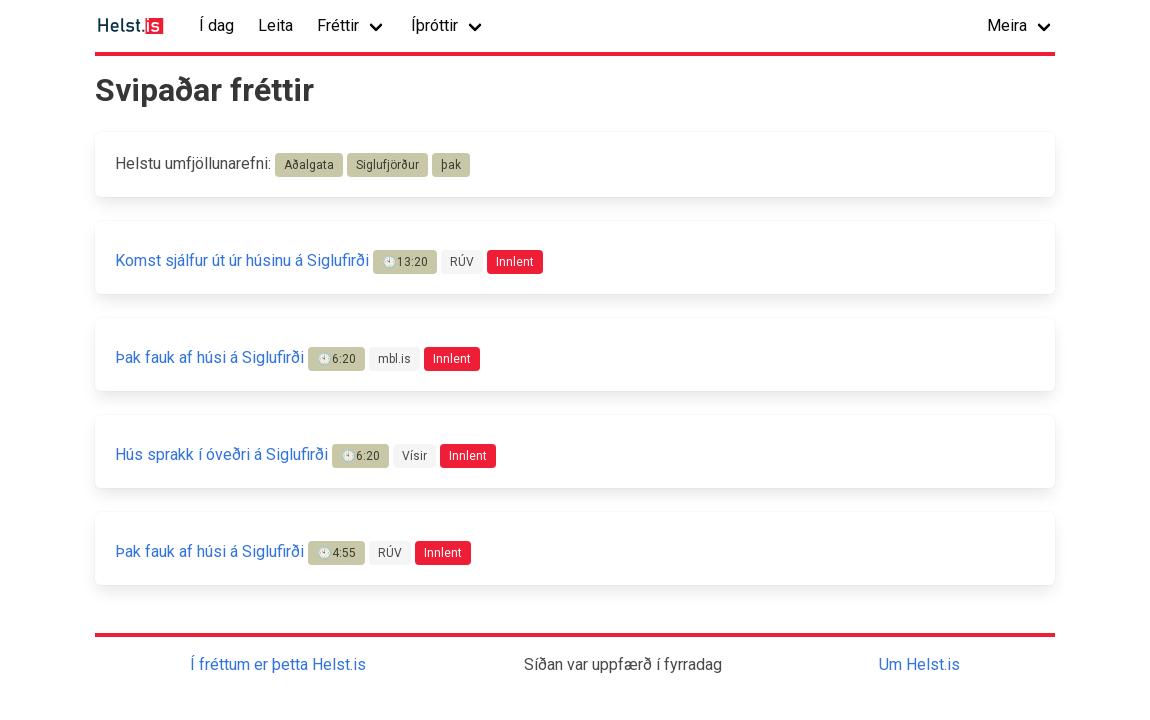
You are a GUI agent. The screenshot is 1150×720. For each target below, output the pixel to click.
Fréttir (338, 25)
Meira (1007, 25)
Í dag (216, 25)
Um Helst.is (919, 664)
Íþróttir (434, 25)
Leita (275, 25)
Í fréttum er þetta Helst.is (278, 664)
